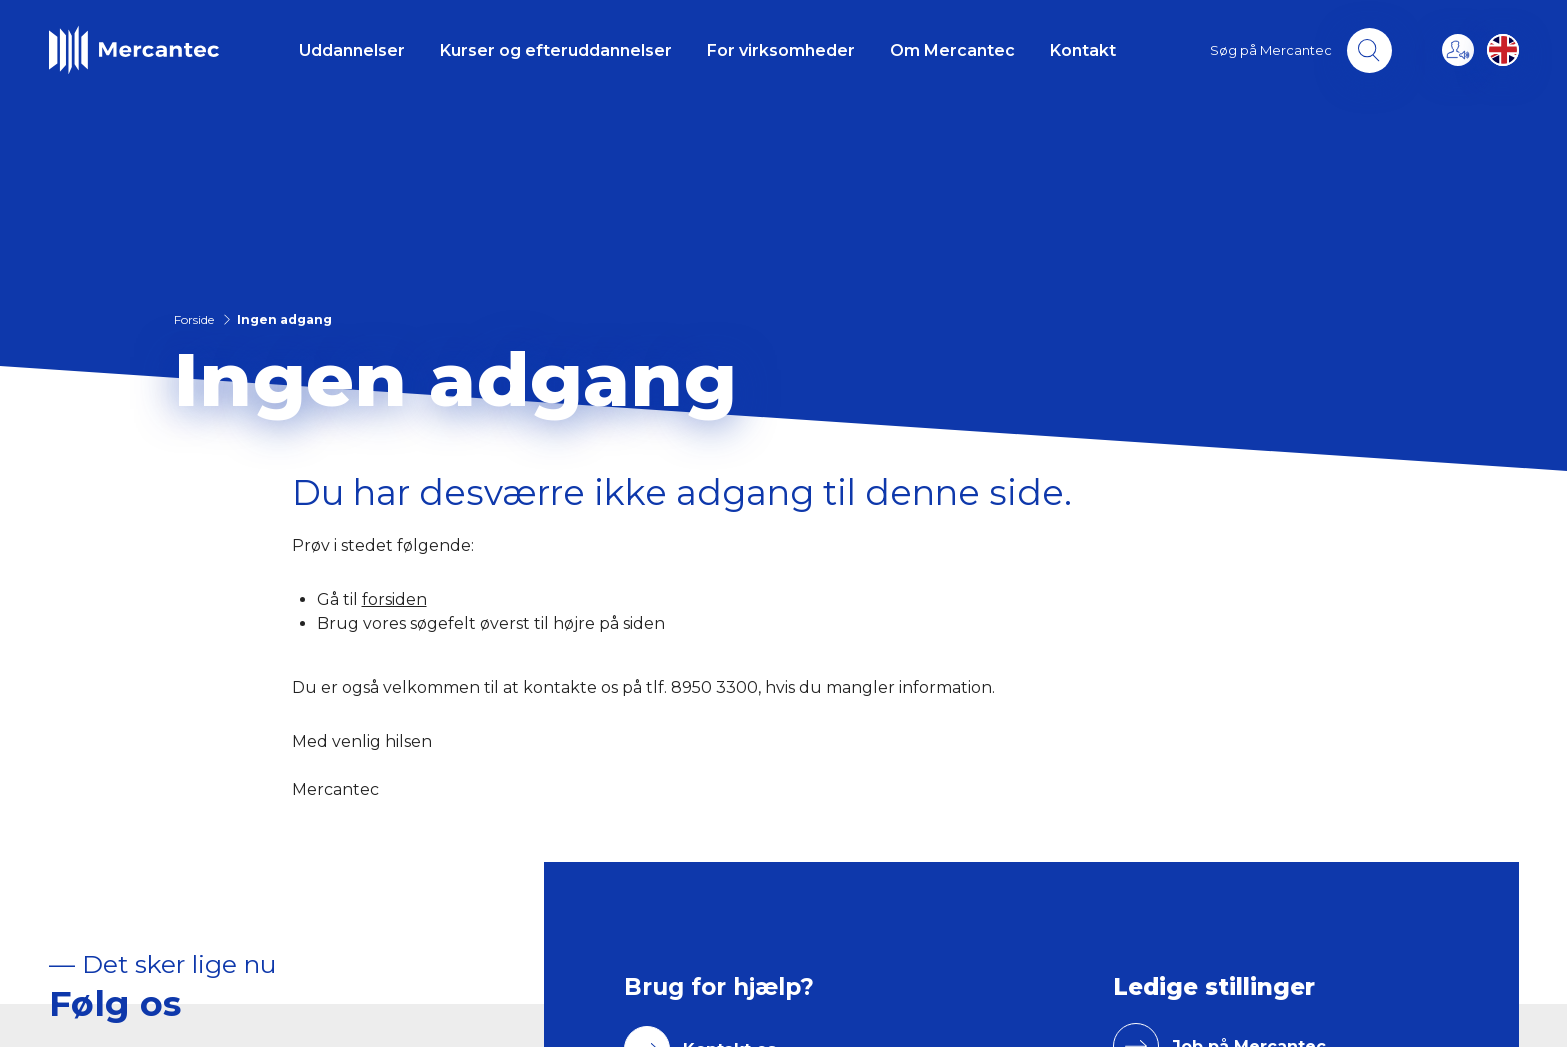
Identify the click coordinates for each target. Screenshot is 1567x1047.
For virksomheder (781, 50)
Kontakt (1083, 50)
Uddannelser (352, 50)
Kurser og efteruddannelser (556, 50)
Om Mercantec (952, 50)
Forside (194, 319)
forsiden (394, 599)
